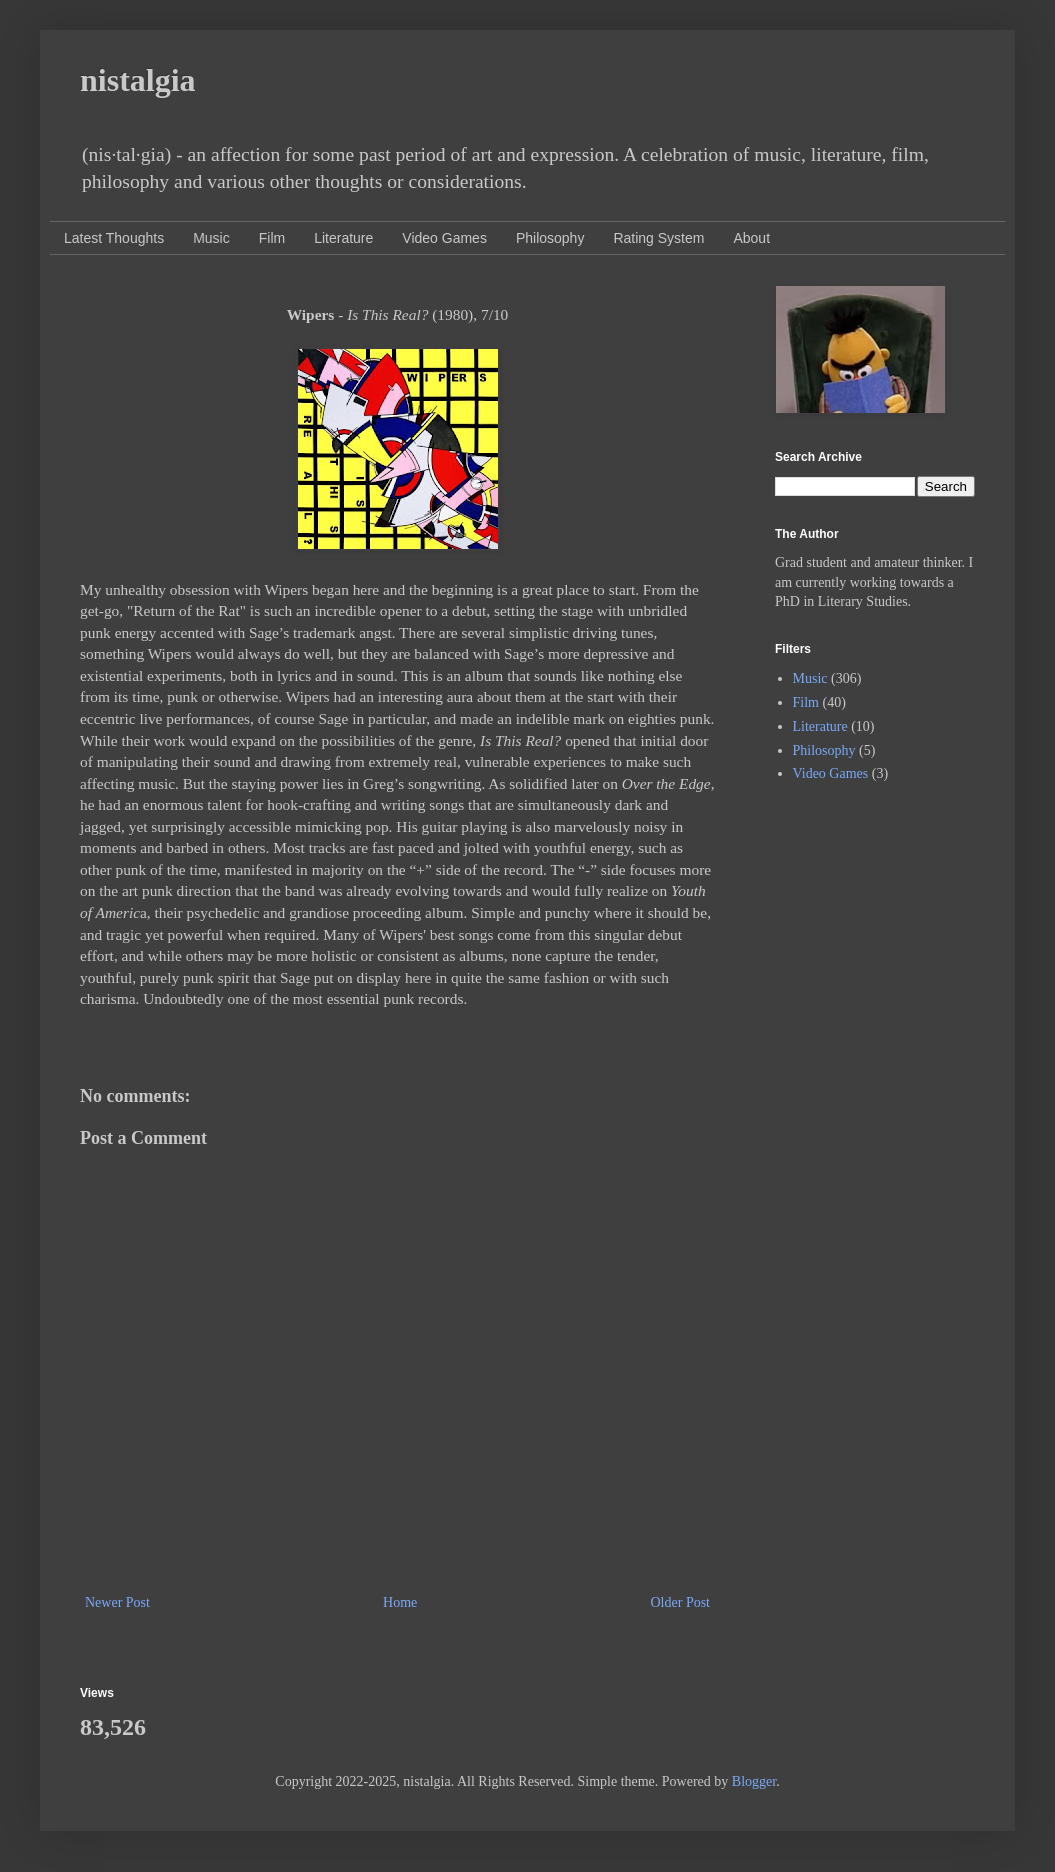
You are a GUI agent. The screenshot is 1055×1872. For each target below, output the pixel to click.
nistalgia (138, 80)
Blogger (754, 1781)
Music (211, 238)
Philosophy (550, 238)
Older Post (681, 1602)
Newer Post (117, 1602)
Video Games (444, 238)
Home (400, 1602)
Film (272, 238)
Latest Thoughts (114, 238)
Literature (343, 238)
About (751, 238)
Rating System (658, 238)
